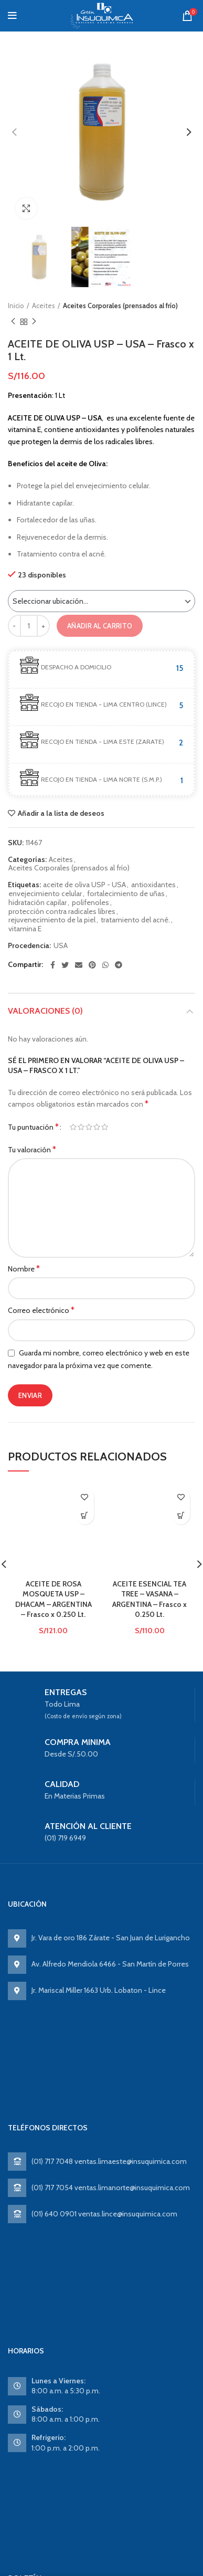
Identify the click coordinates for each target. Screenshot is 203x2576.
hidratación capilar (37, 902)
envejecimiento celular (45, 893)
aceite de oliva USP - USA (84, 884)
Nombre (24, 1269)
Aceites (43, 305)
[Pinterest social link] (92, 965)
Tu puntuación (33, 1127)
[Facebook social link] (52, 965)
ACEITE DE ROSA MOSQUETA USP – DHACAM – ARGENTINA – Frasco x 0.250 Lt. (53, 1637)
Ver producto (85, 1515)
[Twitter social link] (65, 965)
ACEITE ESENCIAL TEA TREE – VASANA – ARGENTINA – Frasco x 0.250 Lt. (149, 1637)
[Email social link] (79, 965)
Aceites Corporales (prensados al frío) (120, 305)
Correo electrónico (41, 1310)
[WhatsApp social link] (105, 965)
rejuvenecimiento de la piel (51, 920)
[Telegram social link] (118, 965)
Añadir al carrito (99, 626)
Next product (34, 322)
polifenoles (90, 902)
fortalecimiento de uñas (126, 893)
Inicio (16, 305)
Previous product (13, 322)
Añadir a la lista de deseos (61, 813)
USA (61, 945)
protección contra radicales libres (61, 911)
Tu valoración (32, 1149)
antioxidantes (153, 884)
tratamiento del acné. (135, 920)
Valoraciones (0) (45, 1011)
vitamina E (24, 928)
